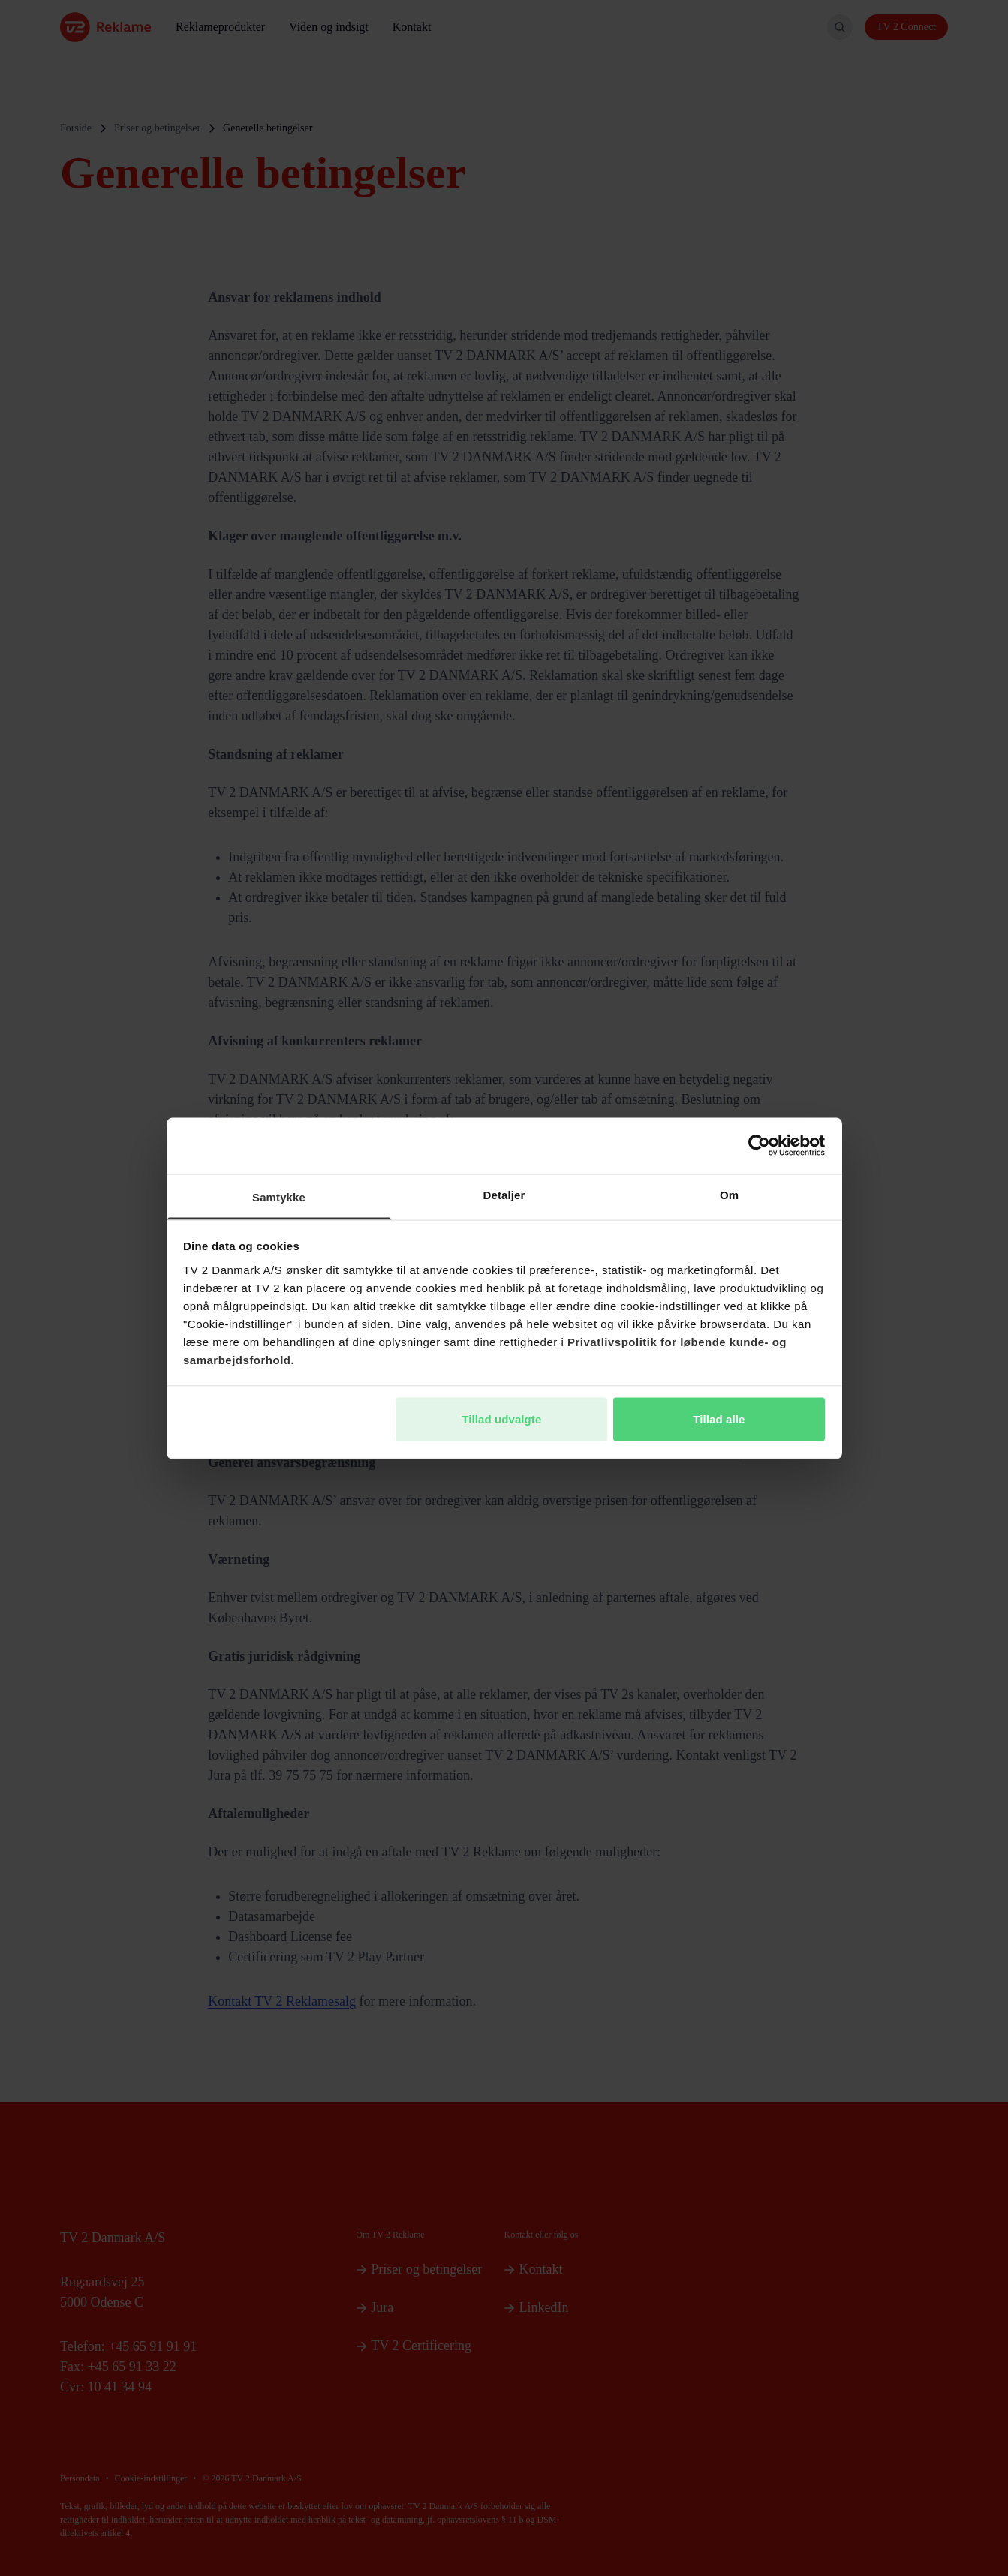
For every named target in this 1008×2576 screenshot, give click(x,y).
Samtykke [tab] (278, 1196)
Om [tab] (729, 1194)
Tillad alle (719, 1419)
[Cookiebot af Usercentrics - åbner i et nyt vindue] (759, 1146)
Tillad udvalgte (501, 1419)
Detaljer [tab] (504, 1194)
